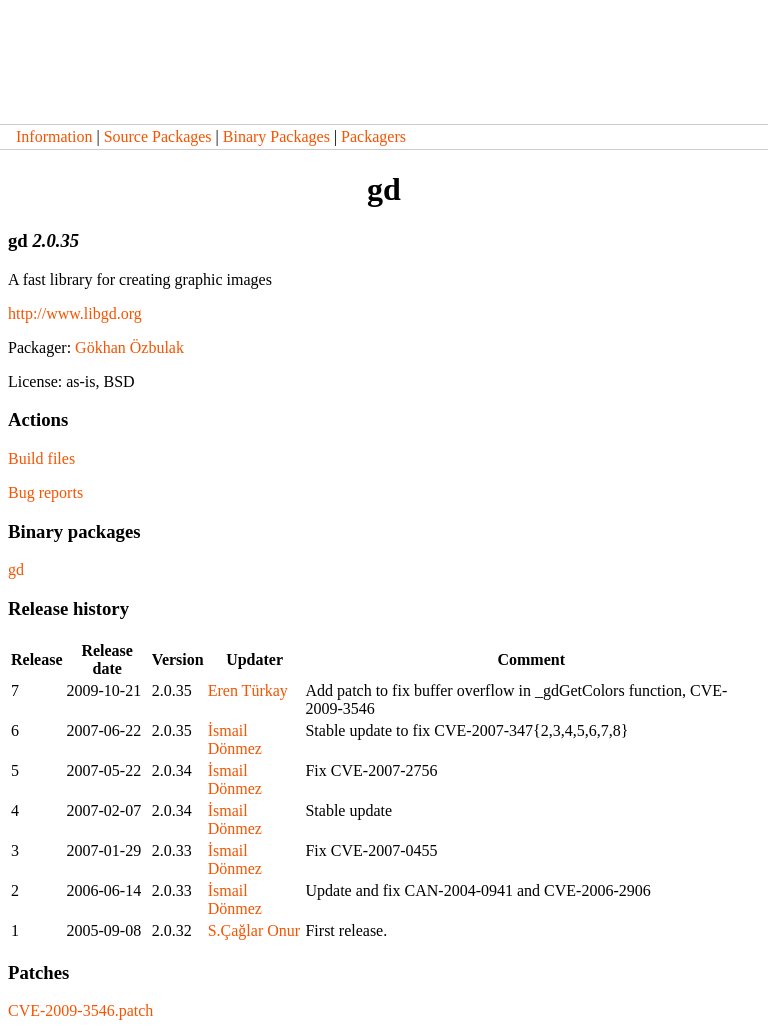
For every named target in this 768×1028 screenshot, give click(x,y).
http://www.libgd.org (75, 313)
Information (54, 136)
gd (16, 569)
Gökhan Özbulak (129, 347)
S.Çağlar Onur (254, 930)
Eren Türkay (248, 690)
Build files (41, 458)
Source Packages (158, 136)
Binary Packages (276, 136)
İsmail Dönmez (235, 739)
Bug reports (45, 492)
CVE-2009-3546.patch (80, 1010)
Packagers (373, 136)
